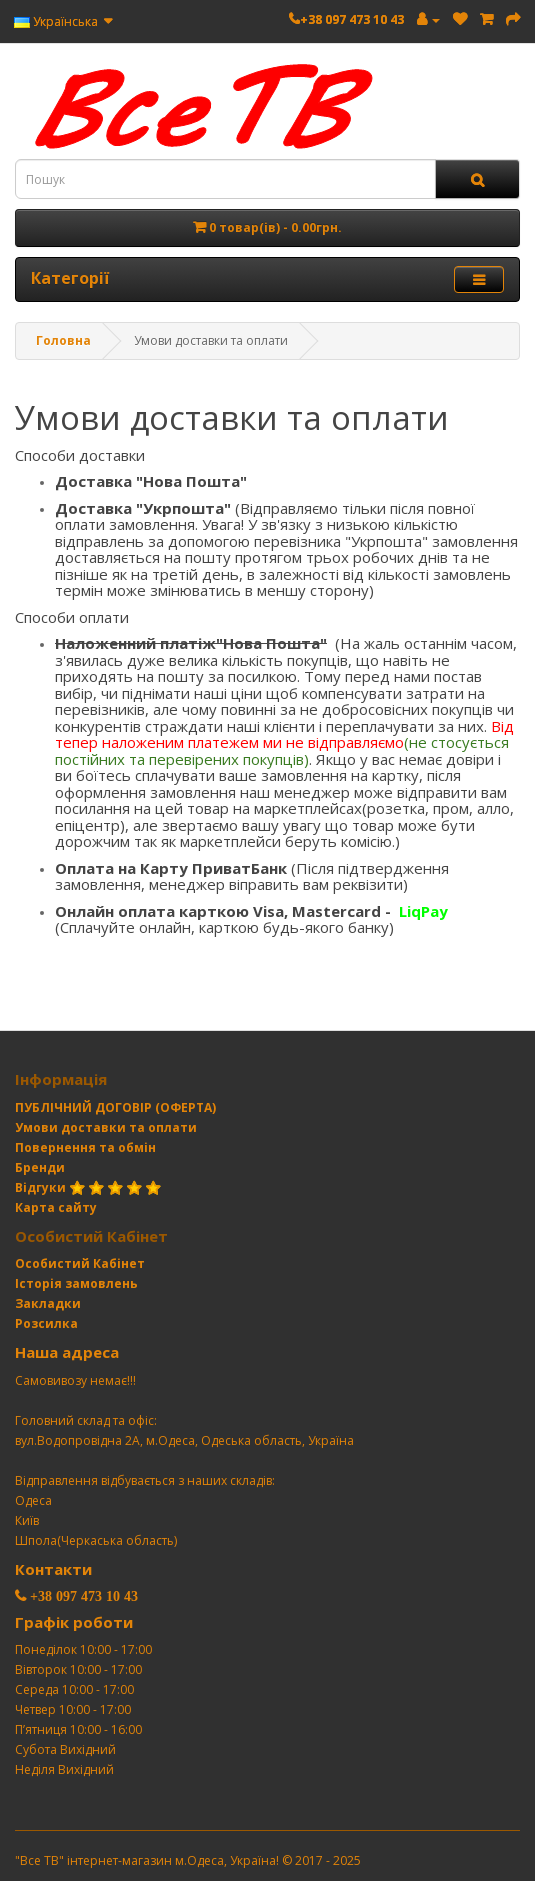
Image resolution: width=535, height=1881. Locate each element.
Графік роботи (74, 1622)
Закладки (48, 1303)
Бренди (40, 1167)
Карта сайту (56, 1207)
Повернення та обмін (85, 1147)
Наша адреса (67, 1352)
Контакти (53, 1569)
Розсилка (46, 1323)
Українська (63, 21)
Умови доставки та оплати (106, 1127)
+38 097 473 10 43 (352, 19)
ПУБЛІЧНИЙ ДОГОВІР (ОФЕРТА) (115, 1107)
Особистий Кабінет (80, 1263)
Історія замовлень (76, 1283)
